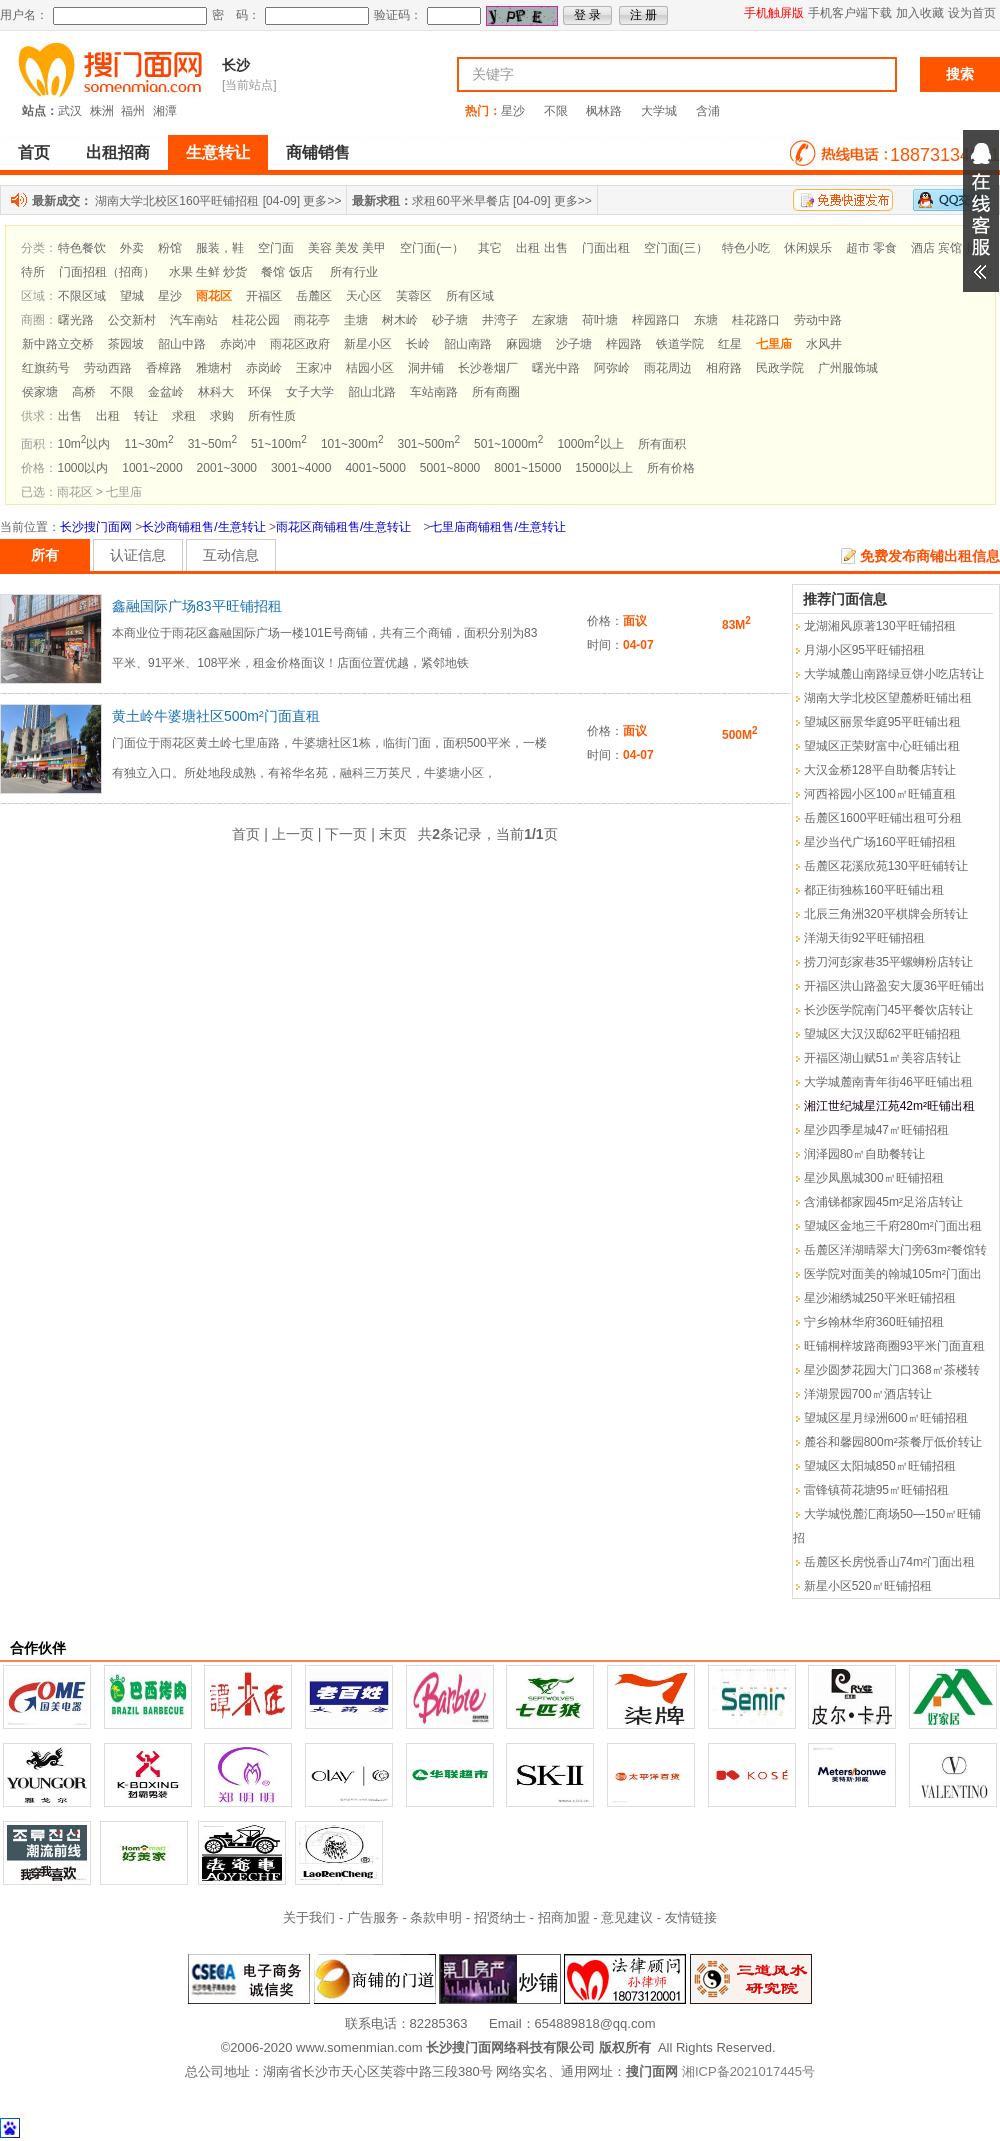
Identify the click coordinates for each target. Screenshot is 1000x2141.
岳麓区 (314, 296)
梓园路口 (656, 320)
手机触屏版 (774, 13)
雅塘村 (214, 368)
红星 (730, 344)
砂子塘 (450, 320)
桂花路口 (756, 320)
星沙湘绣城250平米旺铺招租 (880, 1298)
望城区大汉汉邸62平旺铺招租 (882, 1034)
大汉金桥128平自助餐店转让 (880, 770)
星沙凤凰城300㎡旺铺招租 (874, 1178)
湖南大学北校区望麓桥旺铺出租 (888, 698)
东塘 (706, 320)
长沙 (236, 65)
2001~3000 (227, 468)
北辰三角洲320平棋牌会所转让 (886, 914)
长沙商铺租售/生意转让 (203, 527)
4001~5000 (375, 468)
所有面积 (662, 444)
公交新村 (132, 320)
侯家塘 (40, 392)
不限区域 (82, 296)
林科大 (216, 392)
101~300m (352, 444)
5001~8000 (450, 468)
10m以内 (84, 444)
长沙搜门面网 (96, 527)
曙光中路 (556, 368)
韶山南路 (468, 344)
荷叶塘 (600, 320)
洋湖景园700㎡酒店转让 (868, 1394)
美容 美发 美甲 (347, 248)
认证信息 (138, 555)
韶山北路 (372, 392)
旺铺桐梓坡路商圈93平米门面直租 (894, 1346)
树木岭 (400, 320)
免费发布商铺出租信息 (930, 556)
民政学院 (780, 368)
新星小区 (368, 344)
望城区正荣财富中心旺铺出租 (882, 746)
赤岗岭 (264, 368)
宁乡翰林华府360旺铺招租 (874, 1322)
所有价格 (671, 468)
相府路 (724, 368)
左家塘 (550, 320)
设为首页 (972, 13)
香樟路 (164, 368)
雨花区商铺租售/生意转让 (343, 527)
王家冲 (314, 368)
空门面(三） (676, 248)
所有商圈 (496, 392)
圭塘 (356, 320)
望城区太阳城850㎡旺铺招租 (880, 1466)
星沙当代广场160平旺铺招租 (880, 842)
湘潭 (165, 111)
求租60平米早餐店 (460, 201)
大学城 (659, 111)
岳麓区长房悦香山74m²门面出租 (889, 1562)
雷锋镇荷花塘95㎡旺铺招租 (876, 1490)
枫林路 (604, 111)
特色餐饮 (82, 248)
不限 (556, 111)
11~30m (148, 444)
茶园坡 (126, 344)
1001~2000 (152, 468)
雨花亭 (312, 320)
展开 (981, 211)
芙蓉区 (414, 296)
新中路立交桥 (58, 344)
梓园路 (624, 344)
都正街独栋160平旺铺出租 (874, 890)
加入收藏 (920, 13)
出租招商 (118, 152)
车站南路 (434, 392)
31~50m (212, 444)
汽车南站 (194, 320)
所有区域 (470, 296)
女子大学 (310, 392)
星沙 (513, 111)
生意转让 (218, 152)
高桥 (84, 392)
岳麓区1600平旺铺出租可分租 (883, 818)
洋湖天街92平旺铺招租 (864, 938)
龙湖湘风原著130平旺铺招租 (880, 626)
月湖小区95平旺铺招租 (864, 650)
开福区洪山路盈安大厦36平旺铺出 (894, 986)
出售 (70, 416)
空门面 (276, 248)
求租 (184, 416)
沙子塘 (574, 344)
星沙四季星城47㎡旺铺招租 (876, 1130)
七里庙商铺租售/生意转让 (497, 527)
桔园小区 (370, 368)
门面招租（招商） (107, 272)
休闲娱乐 (808, 248)
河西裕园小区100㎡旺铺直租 (880, 794)
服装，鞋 (220, 248)
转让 (146, 416)
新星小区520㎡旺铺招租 (868, 1586)
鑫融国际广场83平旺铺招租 (197, 606)
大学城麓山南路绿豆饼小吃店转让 (894, 674)
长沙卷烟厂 (488, 368)
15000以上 (603, 468)
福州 (133, 111)
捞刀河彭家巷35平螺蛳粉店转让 (888, 962)
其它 (490, 248)
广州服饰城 (848, 368)
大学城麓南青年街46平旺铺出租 (888, 1082)
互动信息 (231, 555)
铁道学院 (680, 344)
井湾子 (500, 320)
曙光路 (76, 320)
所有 (45, 555)
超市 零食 (871, 248)
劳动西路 (108, 368)
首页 (34, 152)
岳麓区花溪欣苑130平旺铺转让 (886, 866)
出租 (108, 416)
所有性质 (272, 416)
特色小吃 (746, 248)
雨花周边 (668, 368)
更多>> (322, 201)
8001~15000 (527, 468)
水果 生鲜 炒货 (208, 272)
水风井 (824, 344)
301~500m (428, 444)
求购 (222, 416)
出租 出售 (541, 248)
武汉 (70, 111)
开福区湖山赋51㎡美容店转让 (882, 1058)
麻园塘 (524, 344)
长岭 (418, 344)
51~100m (279, 444)
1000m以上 (590, 444)
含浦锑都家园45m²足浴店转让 (883, 1202)
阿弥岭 (612, 368)
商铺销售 (318, 152)
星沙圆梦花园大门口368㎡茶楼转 (892, 1370)
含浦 (708, 111)
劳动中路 (818, 320)
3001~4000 (301, 468)
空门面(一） (432, 248)
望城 (132, 296)
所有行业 (354, 272)
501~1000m (508, 444)
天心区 (364, 296)
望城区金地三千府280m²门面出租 (893, 1226)
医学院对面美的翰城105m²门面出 (893, 1274)
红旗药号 (46, 368)
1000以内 (83, 468)
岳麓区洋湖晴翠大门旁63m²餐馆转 (895, 1250)
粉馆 (170, 248)
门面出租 (606, 248)
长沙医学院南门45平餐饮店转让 (888, 1010)
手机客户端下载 (850, 13)
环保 (260, 392)
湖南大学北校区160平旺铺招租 (177, 201)
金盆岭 (166, 392)
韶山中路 (182, 344)
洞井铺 (426, 368)
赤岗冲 (238, 344)
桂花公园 (256, 320)
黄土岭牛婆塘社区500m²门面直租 (216, 716)
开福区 (264, 296)
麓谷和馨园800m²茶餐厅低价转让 (893, 1442)
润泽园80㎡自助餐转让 (864, 1154)
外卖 (132, 248)
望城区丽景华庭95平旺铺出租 (882, 722)
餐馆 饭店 (286, 272)
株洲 (102, 111)
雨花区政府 (300, 344)
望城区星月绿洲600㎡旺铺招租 (886, 1418)
